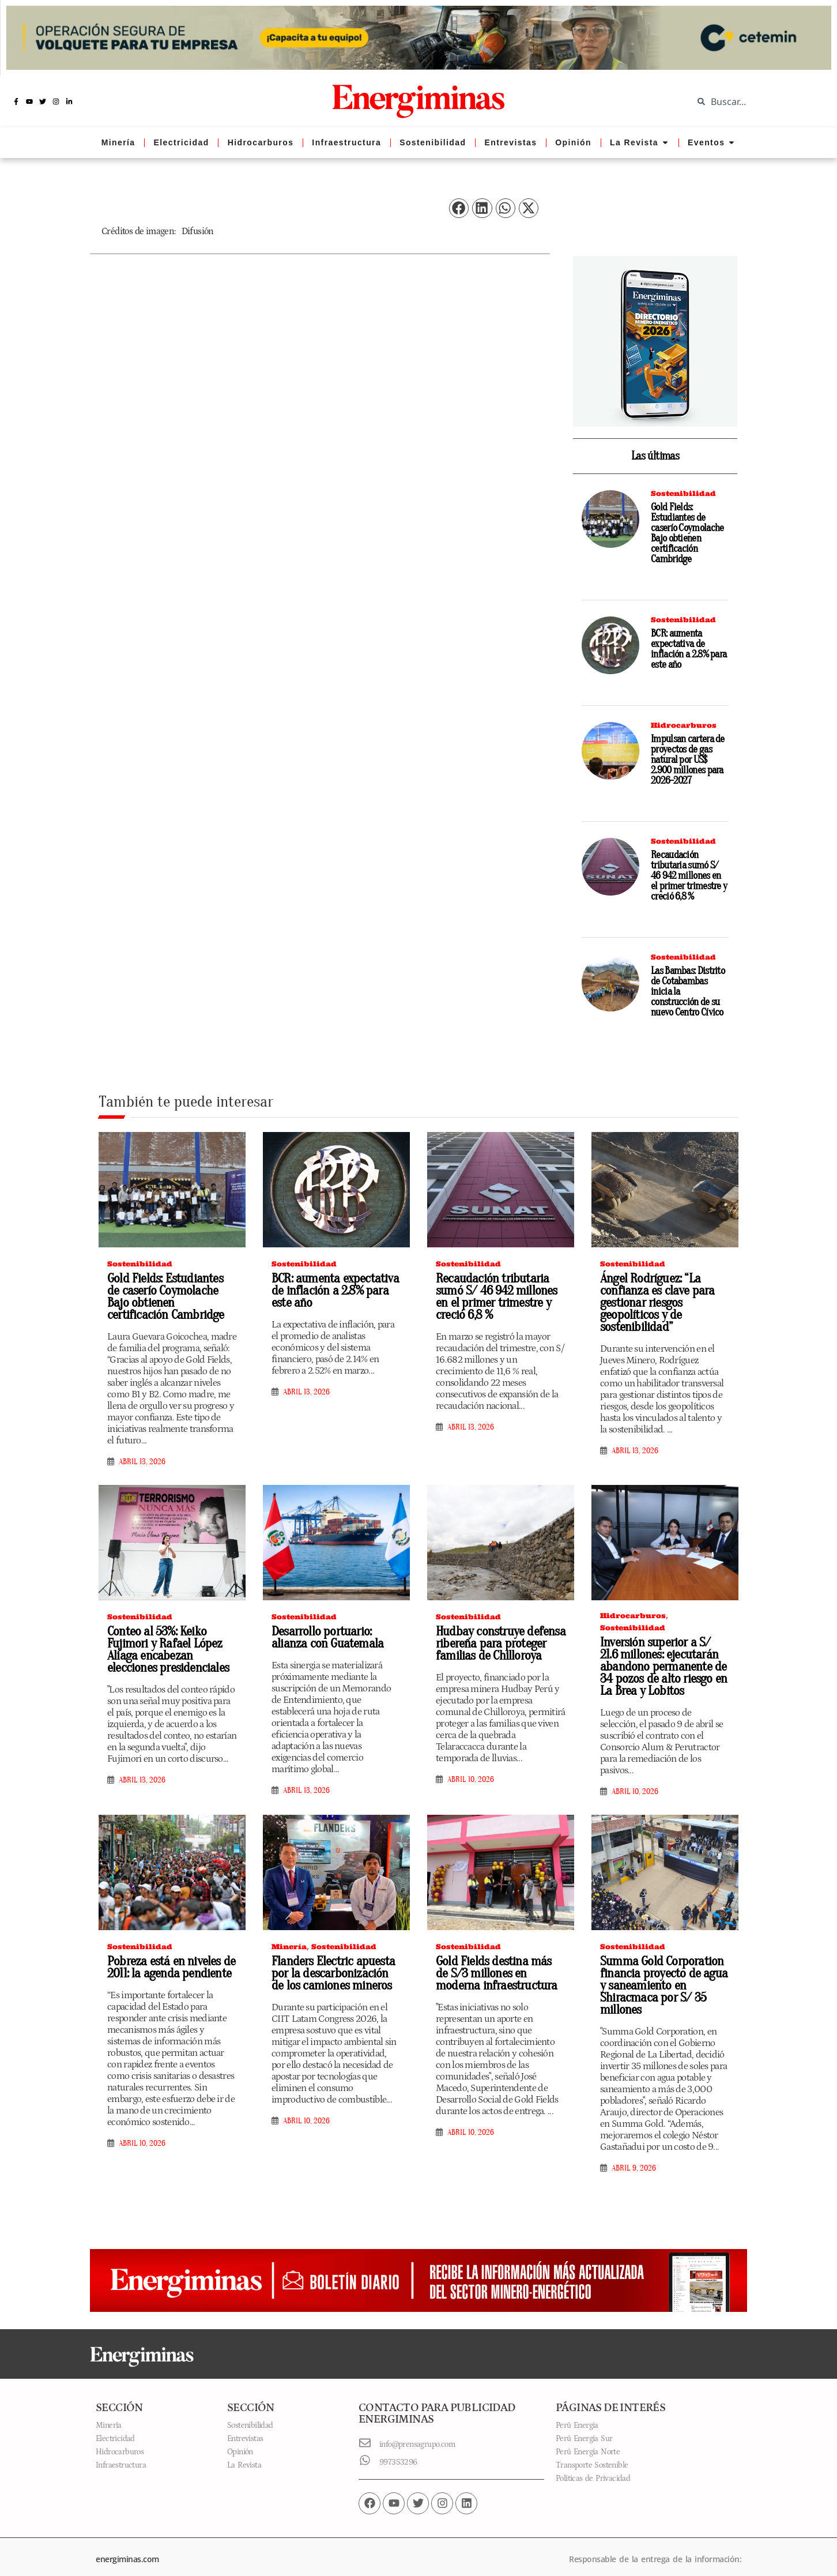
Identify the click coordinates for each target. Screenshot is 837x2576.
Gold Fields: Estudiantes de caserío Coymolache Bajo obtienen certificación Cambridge (687, 533)
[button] (459, 208)
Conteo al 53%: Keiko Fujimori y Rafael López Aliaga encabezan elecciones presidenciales (171, 1649)
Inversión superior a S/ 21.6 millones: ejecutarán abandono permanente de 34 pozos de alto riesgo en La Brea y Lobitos (661, 1666)
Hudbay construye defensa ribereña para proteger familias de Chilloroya (496, 1643)
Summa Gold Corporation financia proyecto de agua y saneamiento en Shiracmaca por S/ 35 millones (664, 1979)
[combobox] (756, 101)
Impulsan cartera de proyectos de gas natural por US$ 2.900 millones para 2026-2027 (688, 760)
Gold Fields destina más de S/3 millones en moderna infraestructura (497, 1973)
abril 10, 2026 (470, 1780)
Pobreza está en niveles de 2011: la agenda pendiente (167, 1967)
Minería (289, 1946)
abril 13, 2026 (142, 1462)
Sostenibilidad (683, 493)
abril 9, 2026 (634, 2156)
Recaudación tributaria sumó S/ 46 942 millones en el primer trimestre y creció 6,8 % (689, 875)
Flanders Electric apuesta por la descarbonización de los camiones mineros (332, 1973)
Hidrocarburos (684, 725)
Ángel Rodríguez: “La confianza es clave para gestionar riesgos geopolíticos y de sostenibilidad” (653, 1302)
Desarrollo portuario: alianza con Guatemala (336, 1637)
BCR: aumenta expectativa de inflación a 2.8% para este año (688, 649)
